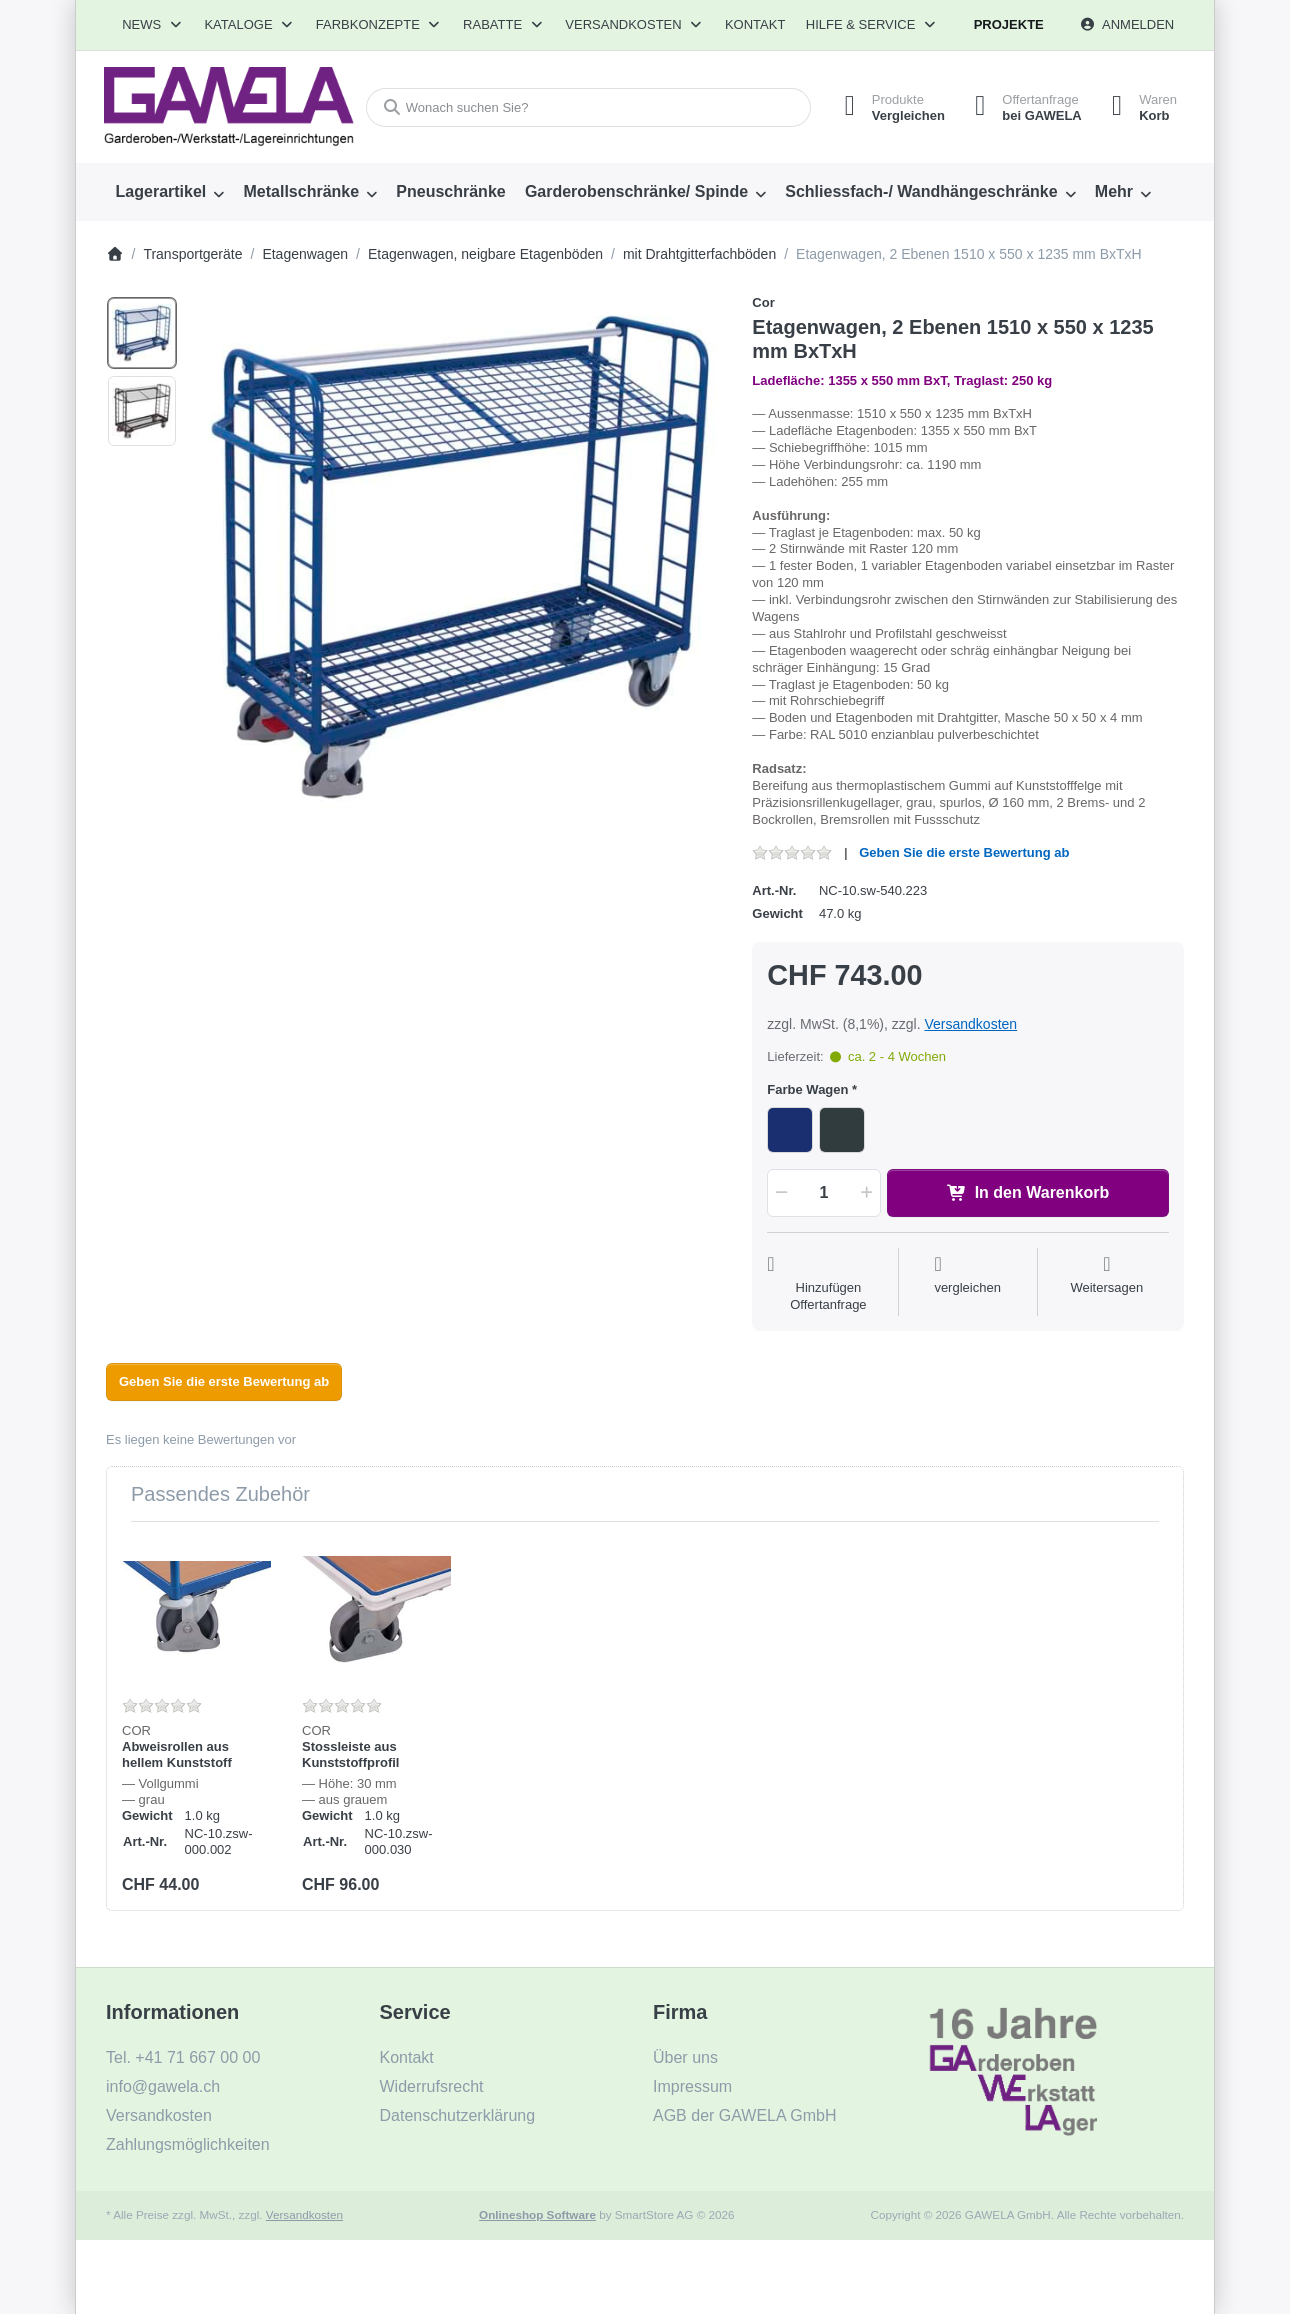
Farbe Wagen (807, 1089)
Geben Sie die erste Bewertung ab (964, 852)
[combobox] (588, 107)
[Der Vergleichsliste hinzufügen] (967, 1284)
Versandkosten (970, 1024)
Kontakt (755, 24)
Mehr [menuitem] (1114, 191)
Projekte (1009, 24)
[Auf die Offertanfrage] (828, 1284)
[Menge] (823, 1193)
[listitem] (458, 558)
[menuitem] (170, 192)
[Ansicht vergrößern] (458, 558)
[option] (142, 333)
